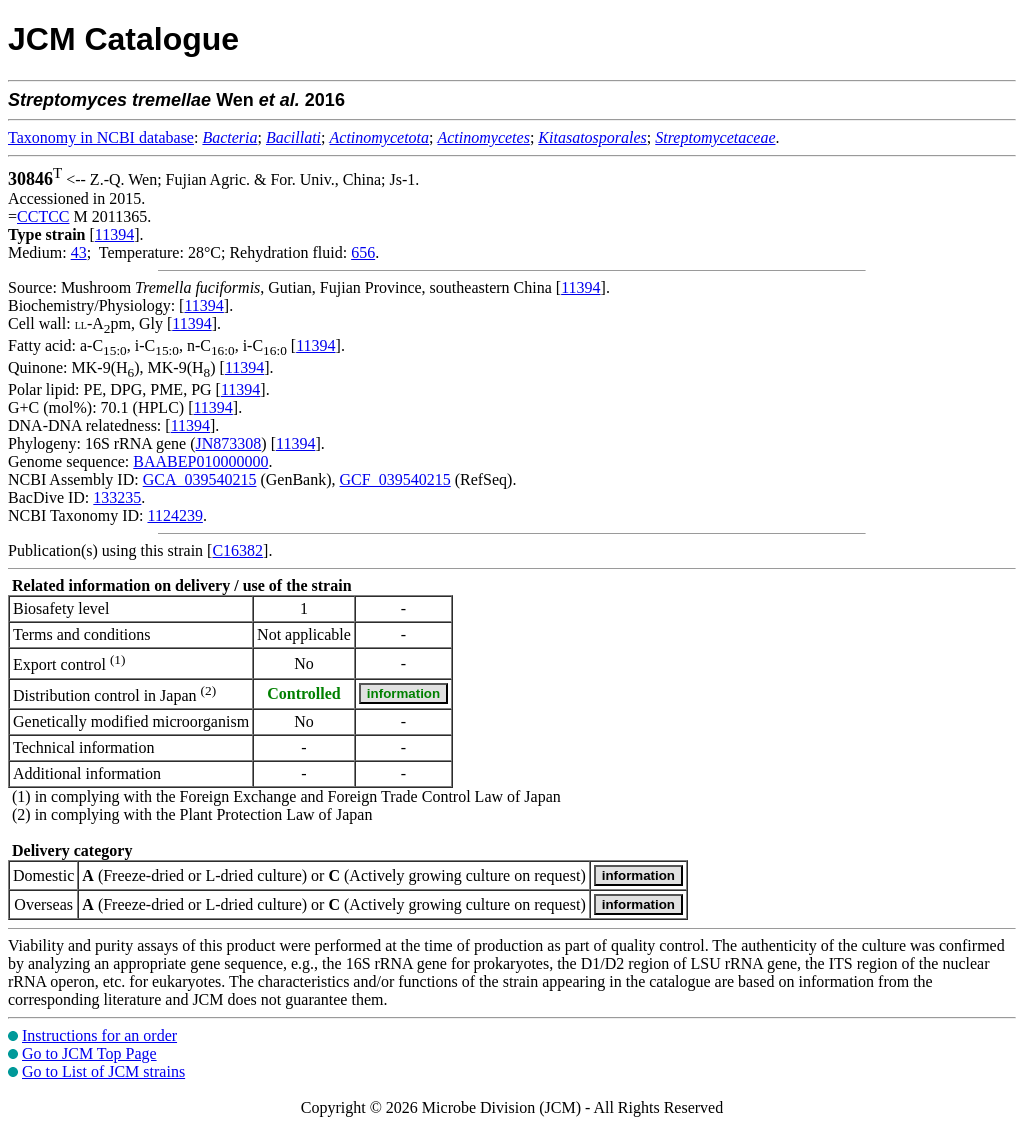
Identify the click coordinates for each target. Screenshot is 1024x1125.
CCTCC (43, 216)
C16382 (237, 550)
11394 (114, 234)
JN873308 (229, 443)
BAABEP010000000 (200, 461)
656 (363, 252)
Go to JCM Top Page (89, 1053)
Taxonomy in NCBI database (101, 137)
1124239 (174, 515)
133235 (117, 497)
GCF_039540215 (395, 479)
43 (79, 252)
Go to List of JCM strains (103, 1071)
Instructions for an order (99, 1035)
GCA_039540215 (200, 479)
